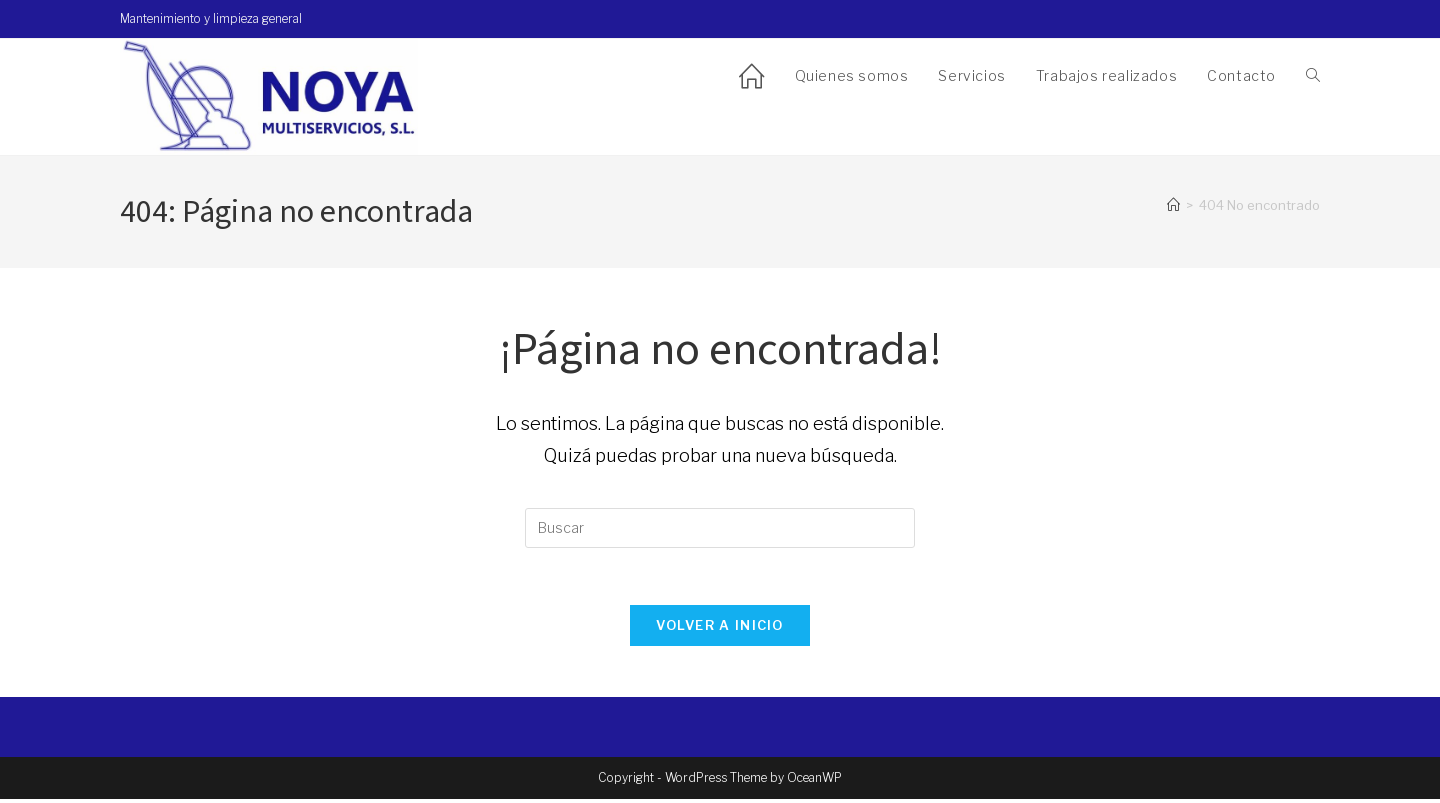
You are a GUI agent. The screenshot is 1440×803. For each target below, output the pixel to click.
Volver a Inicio (720, 629)
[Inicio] (1173, 205)
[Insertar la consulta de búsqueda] (720, 528)
